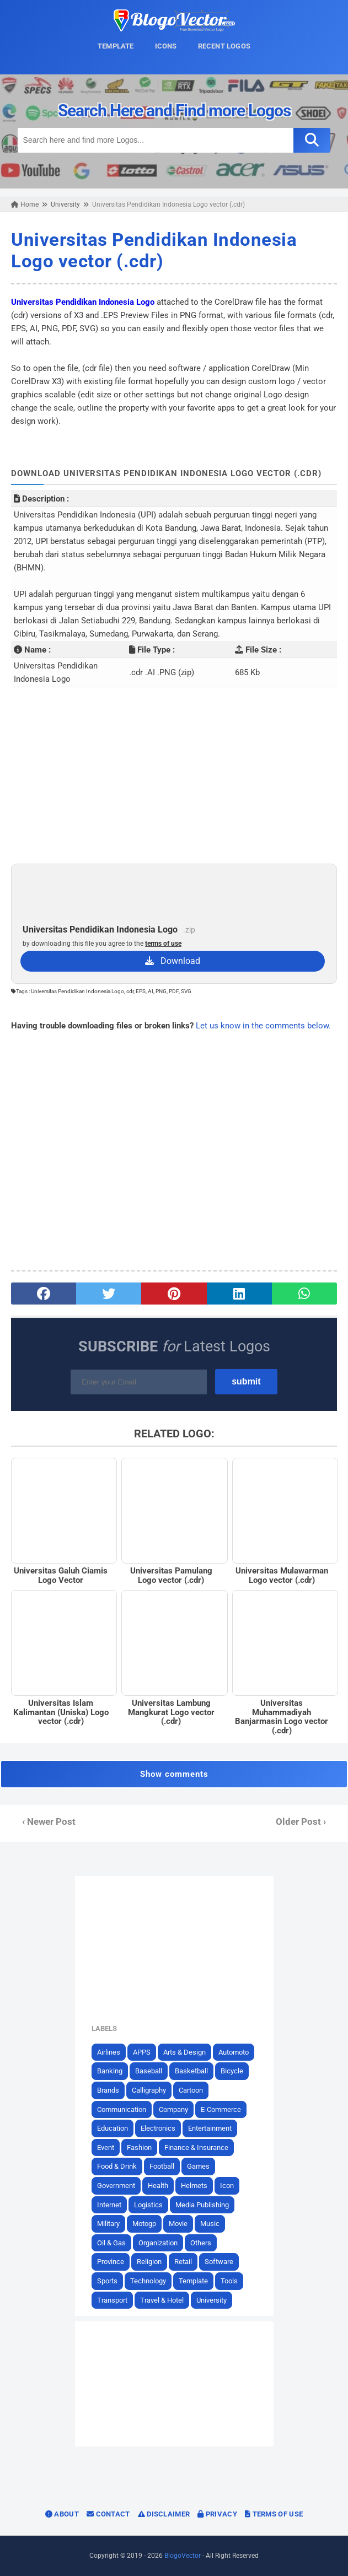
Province (110, 2261)
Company (173, 2109)
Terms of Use (274, 2514)
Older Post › (301, 1822)
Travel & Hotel (162, 2300)
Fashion (139, 2147)
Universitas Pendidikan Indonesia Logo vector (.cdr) (154, 250)
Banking (109, 2071)
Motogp (144, 2223)
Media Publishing (202, 2205)
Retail (183, 2261)
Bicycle (232, 2071)
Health (158, 2185)
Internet (109, 2205)
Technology (148, 2281)
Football (161, 2166)
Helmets (194, 2185)
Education (112, 2128)
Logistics (148, 2205)
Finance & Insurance (196, 2147)
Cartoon (191, 2090)
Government (116, 2185)
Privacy (217, 2514)
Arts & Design (184, 2052)
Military (108, 2223)
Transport (112, 2300)
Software (219, 2261)
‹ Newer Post (49, 1822)
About (62, 2514)
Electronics (158, 2128)
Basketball (191, 2071)
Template (193, 2281)
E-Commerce (221, 2109)
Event (105, 2147)
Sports (107, 2281)
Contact (108, 2514)
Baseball (148, 2071)
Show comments (174, 1774)
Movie (178, 2223)
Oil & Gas (111, 2243)
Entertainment (210, 2128)
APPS (142, 2052)
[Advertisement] (174, 775)
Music (209, 2223)
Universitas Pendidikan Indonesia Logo (82, 302)
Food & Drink (117, 2166)
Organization (158, 2243)
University (211, 2300)
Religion (149, 2261)
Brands (108, 2090)
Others (200, 2243)
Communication (121, 2109)
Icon (227, 2185)
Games (198, 2166)
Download (172, 961)
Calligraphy (149, 2090)
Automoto (233, 2052)
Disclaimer (164, 2514)
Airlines (108, 2052)
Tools (229, 2281)
